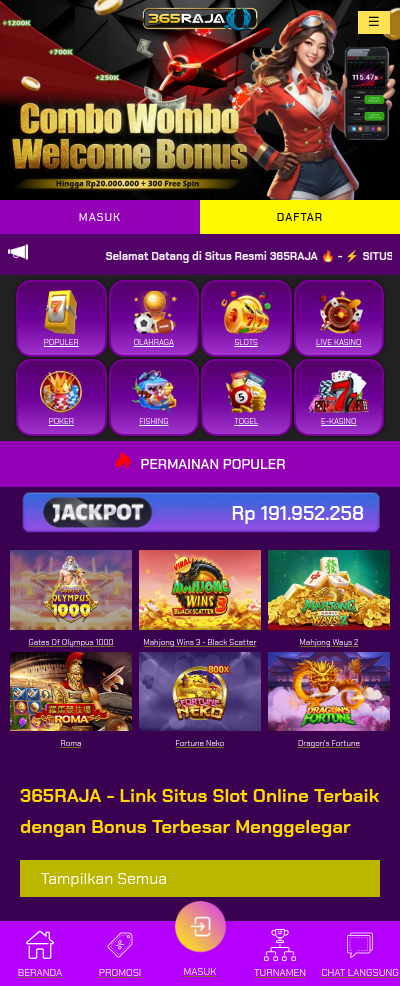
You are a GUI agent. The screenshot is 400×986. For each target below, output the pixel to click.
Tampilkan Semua (104, 878)
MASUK (100, 217)
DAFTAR (300, 217)
